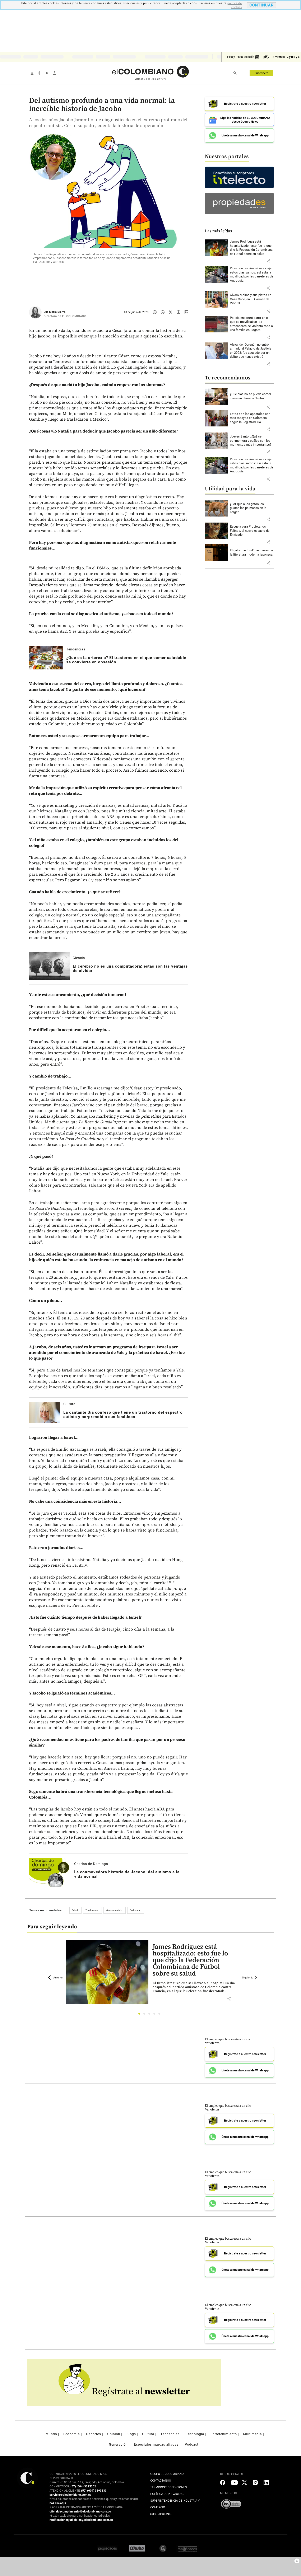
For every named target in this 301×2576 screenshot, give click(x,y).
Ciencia (79, 958)
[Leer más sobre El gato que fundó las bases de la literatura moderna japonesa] (252, 552)
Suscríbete (261, 73)
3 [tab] (150, 2014)
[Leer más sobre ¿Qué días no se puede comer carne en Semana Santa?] (252, 396)
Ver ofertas (212, 2043)
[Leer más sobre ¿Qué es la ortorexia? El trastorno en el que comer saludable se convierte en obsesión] (46, 657)
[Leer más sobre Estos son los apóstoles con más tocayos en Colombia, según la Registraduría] (252, 418)
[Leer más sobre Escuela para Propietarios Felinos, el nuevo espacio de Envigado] (252, 531)
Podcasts (135, 1910)
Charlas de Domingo (91, 1864)
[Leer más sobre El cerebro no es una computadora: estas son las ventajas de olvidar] (49, 966)
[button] (268, 261)
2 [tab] (145, 2014)
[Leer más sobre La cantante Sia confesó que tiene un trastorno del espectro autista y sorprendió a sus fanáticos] (44, 1412)
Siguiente (250, 1977)
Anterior (55, 1977)
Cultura (69, 1404)
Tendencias (75, 649)
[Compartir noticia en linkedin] (186, 312)
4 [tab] (155, 2014)
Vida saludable (114, 1910)
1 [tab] (140, 2014)
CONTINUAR (261, 5)
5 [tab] (160, 2014)
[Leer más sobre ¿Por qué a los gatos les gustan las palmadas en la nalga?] (252, 508)
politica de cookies (234, 5)
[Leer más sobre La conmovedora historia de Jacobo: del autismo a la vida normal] (50, 1872)
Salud (75, 1910)
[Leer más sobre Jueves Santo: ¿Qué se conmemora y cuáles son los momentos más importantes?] (252, 441)
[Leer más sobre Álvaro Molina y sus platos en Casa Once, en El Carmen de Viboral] (252, 299)
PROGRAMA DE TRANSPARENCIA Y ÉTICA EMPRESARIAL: (87, 2507)
